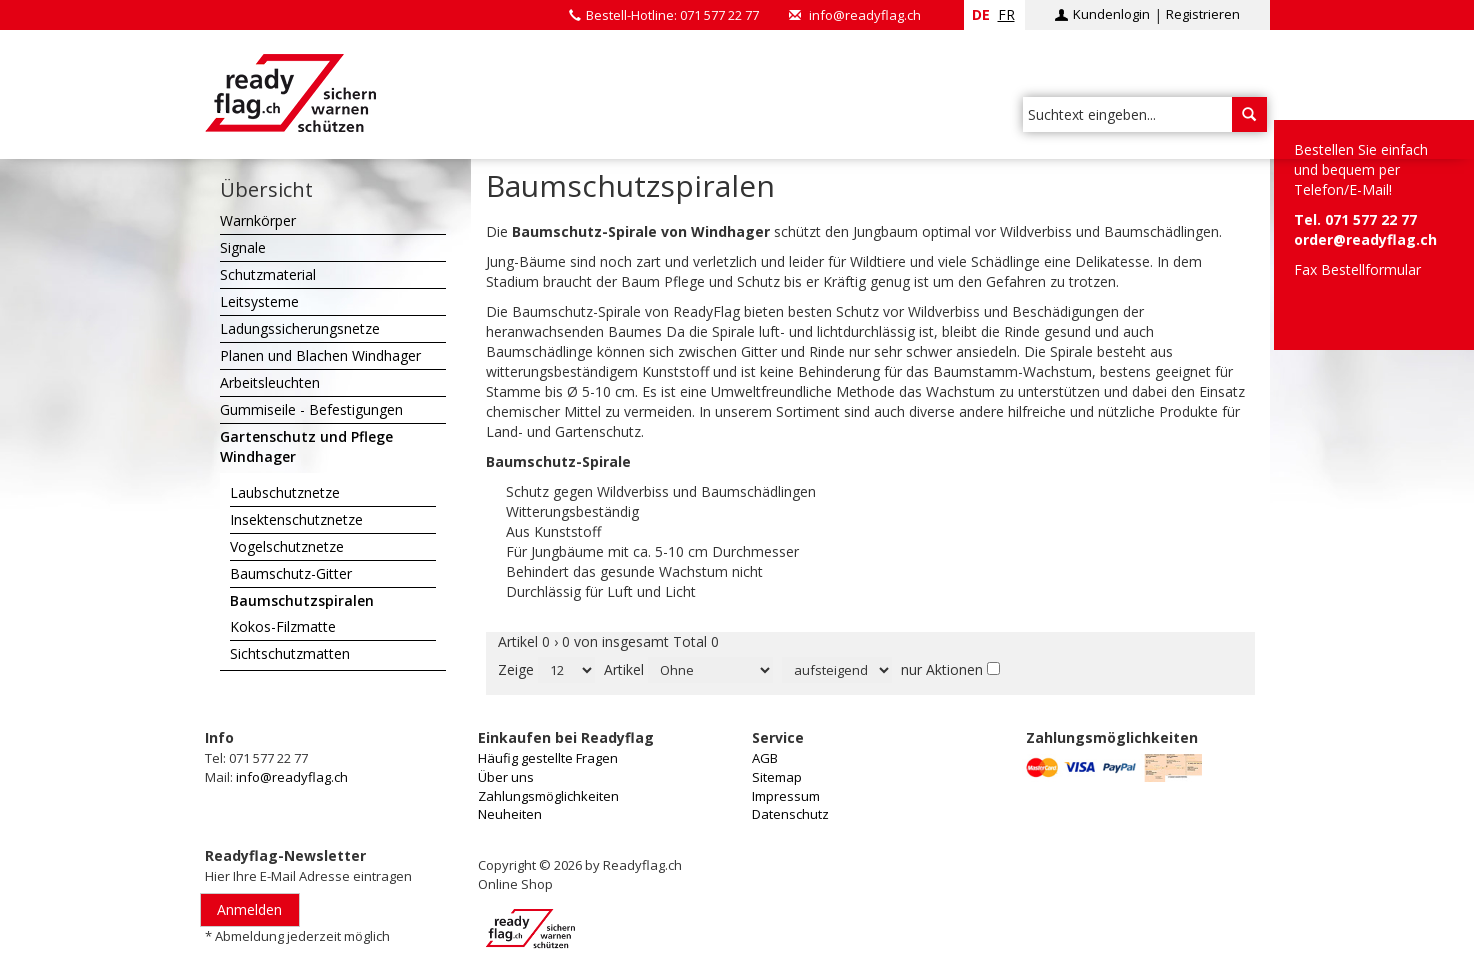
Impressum (786, 796)
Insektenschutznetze (296, 519)
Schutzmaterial (268, 274)
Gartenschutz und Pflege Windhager (306, 446)
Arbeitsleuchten (270, 382)
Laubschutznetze (285, 492)
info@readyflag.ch (865, 15)
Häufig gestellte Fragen (548, 758)
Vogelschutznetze (287, 546)
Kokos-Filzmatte (283, 626)
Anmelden (249, 909)
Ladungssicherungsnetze (300, 328)
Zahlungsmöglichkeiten (548, 796)
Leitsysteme (259, 301)
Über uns (506, 777)
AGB (765, 758)
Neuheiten (510, 814)
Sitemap (777, 777)
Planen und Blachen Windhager (320, 355)
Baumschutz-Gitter (291, 573)
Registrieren (1203, 14)
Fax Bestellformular (1357, 269)
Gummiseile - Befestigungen (311, 409)
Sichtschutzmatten (290, 653)
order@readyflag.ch (1365, 239)
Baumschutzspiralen (302, 600)
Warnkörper (258, 220)
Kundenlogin (1111, 14)
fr (1006, 14)
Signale (243, 247)
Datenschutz (790, 814)
